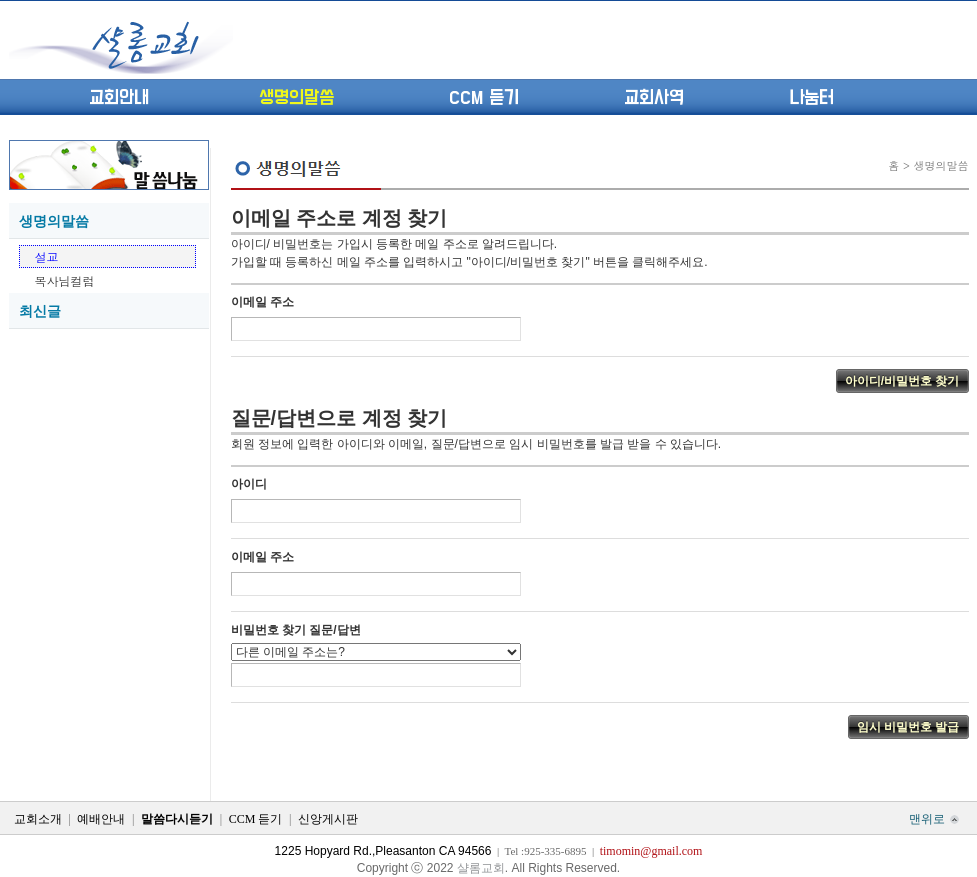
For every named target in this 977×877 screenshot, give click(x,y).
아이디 (249, 484)
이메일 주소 (262, 302)
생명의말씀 (296, 98)
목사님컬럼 (65, 280)
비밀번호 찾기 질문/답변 (296, 630)
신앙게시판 (328, 819)
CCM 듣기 (484, 98)
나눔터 (811, 98)
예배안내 (101, 819)
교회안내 (119, 98)
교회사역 (654, 98)
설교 (47, 256)
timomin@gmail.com (651, 851)
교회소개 (38, 819)
